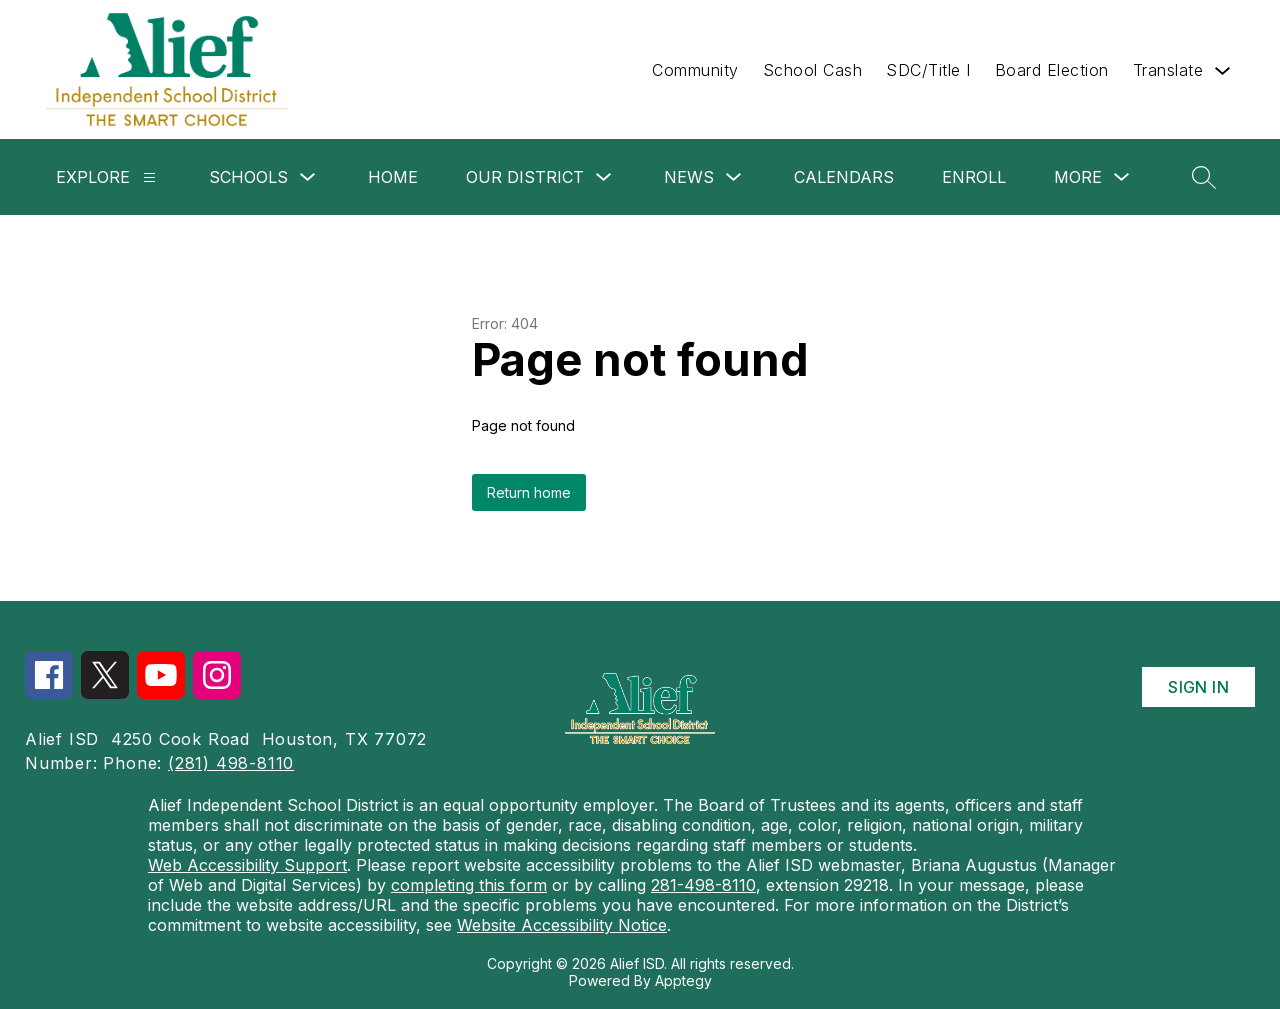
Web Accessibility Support (247, 865)
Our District (525, 177)
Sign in (1198, 687)
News (689, 177)
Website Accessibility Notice (562, 925)
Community (695, 70)
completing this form (469, 885)
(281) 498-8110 (231, 763)
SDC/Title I (928, 70)
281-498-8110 (703, 885)
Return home (529, 492)
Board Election (1052, 70)
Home (393, 177)
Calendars (844, 177)
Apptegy (683, 980)
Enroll (974, 177)
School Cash (813, 70)
